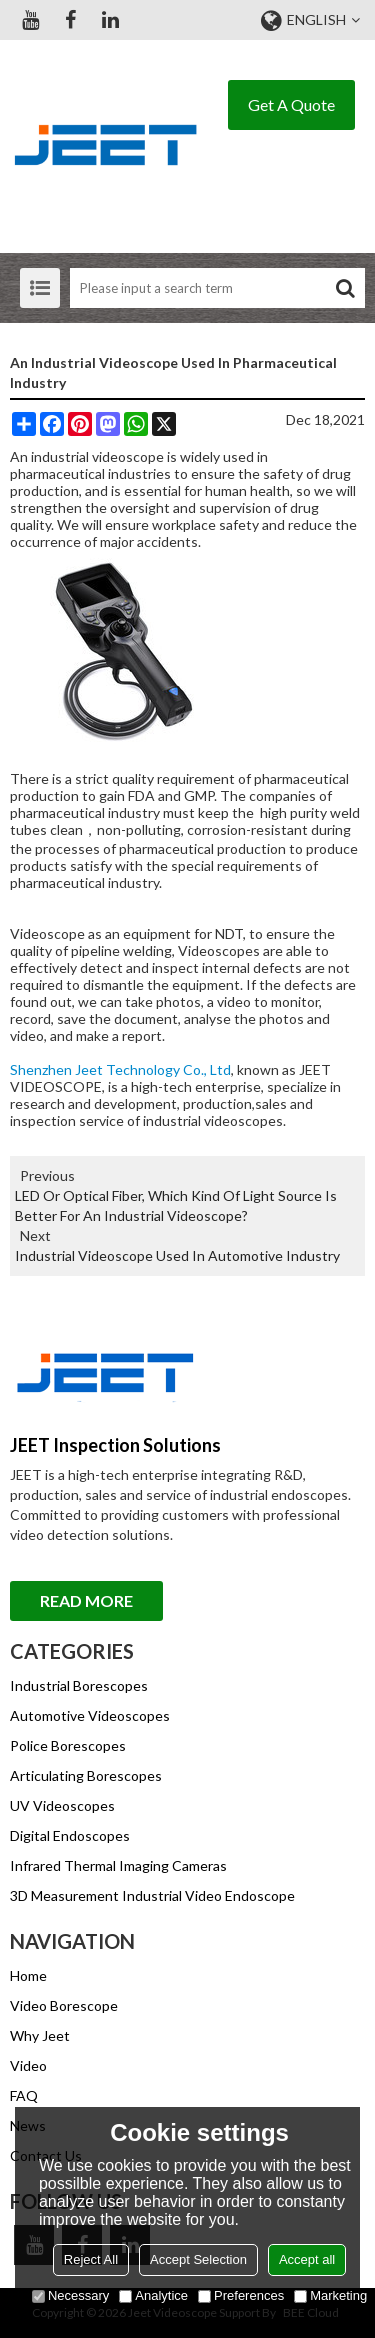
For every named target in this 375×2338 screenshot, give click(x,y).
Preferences (241, 2295)
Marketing (330, 2295)
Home (28, 1975)
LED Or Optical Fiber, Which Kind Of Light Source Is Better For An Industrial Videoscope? (176, 1205)
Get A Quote (291, 104)
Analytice (153, 2295)
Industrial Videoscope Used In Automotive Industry (177, 1255)
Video (28, 2065)
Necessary (70, 2295)
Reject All (91, 2259)
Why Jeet (40, 2035)
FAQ (24, 2095)
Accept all (307, 2259)
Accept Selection (198, 2259)
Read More (86, 1600)
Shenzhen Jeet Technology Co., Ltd (120, 1069)
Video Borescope (64, 2005)
